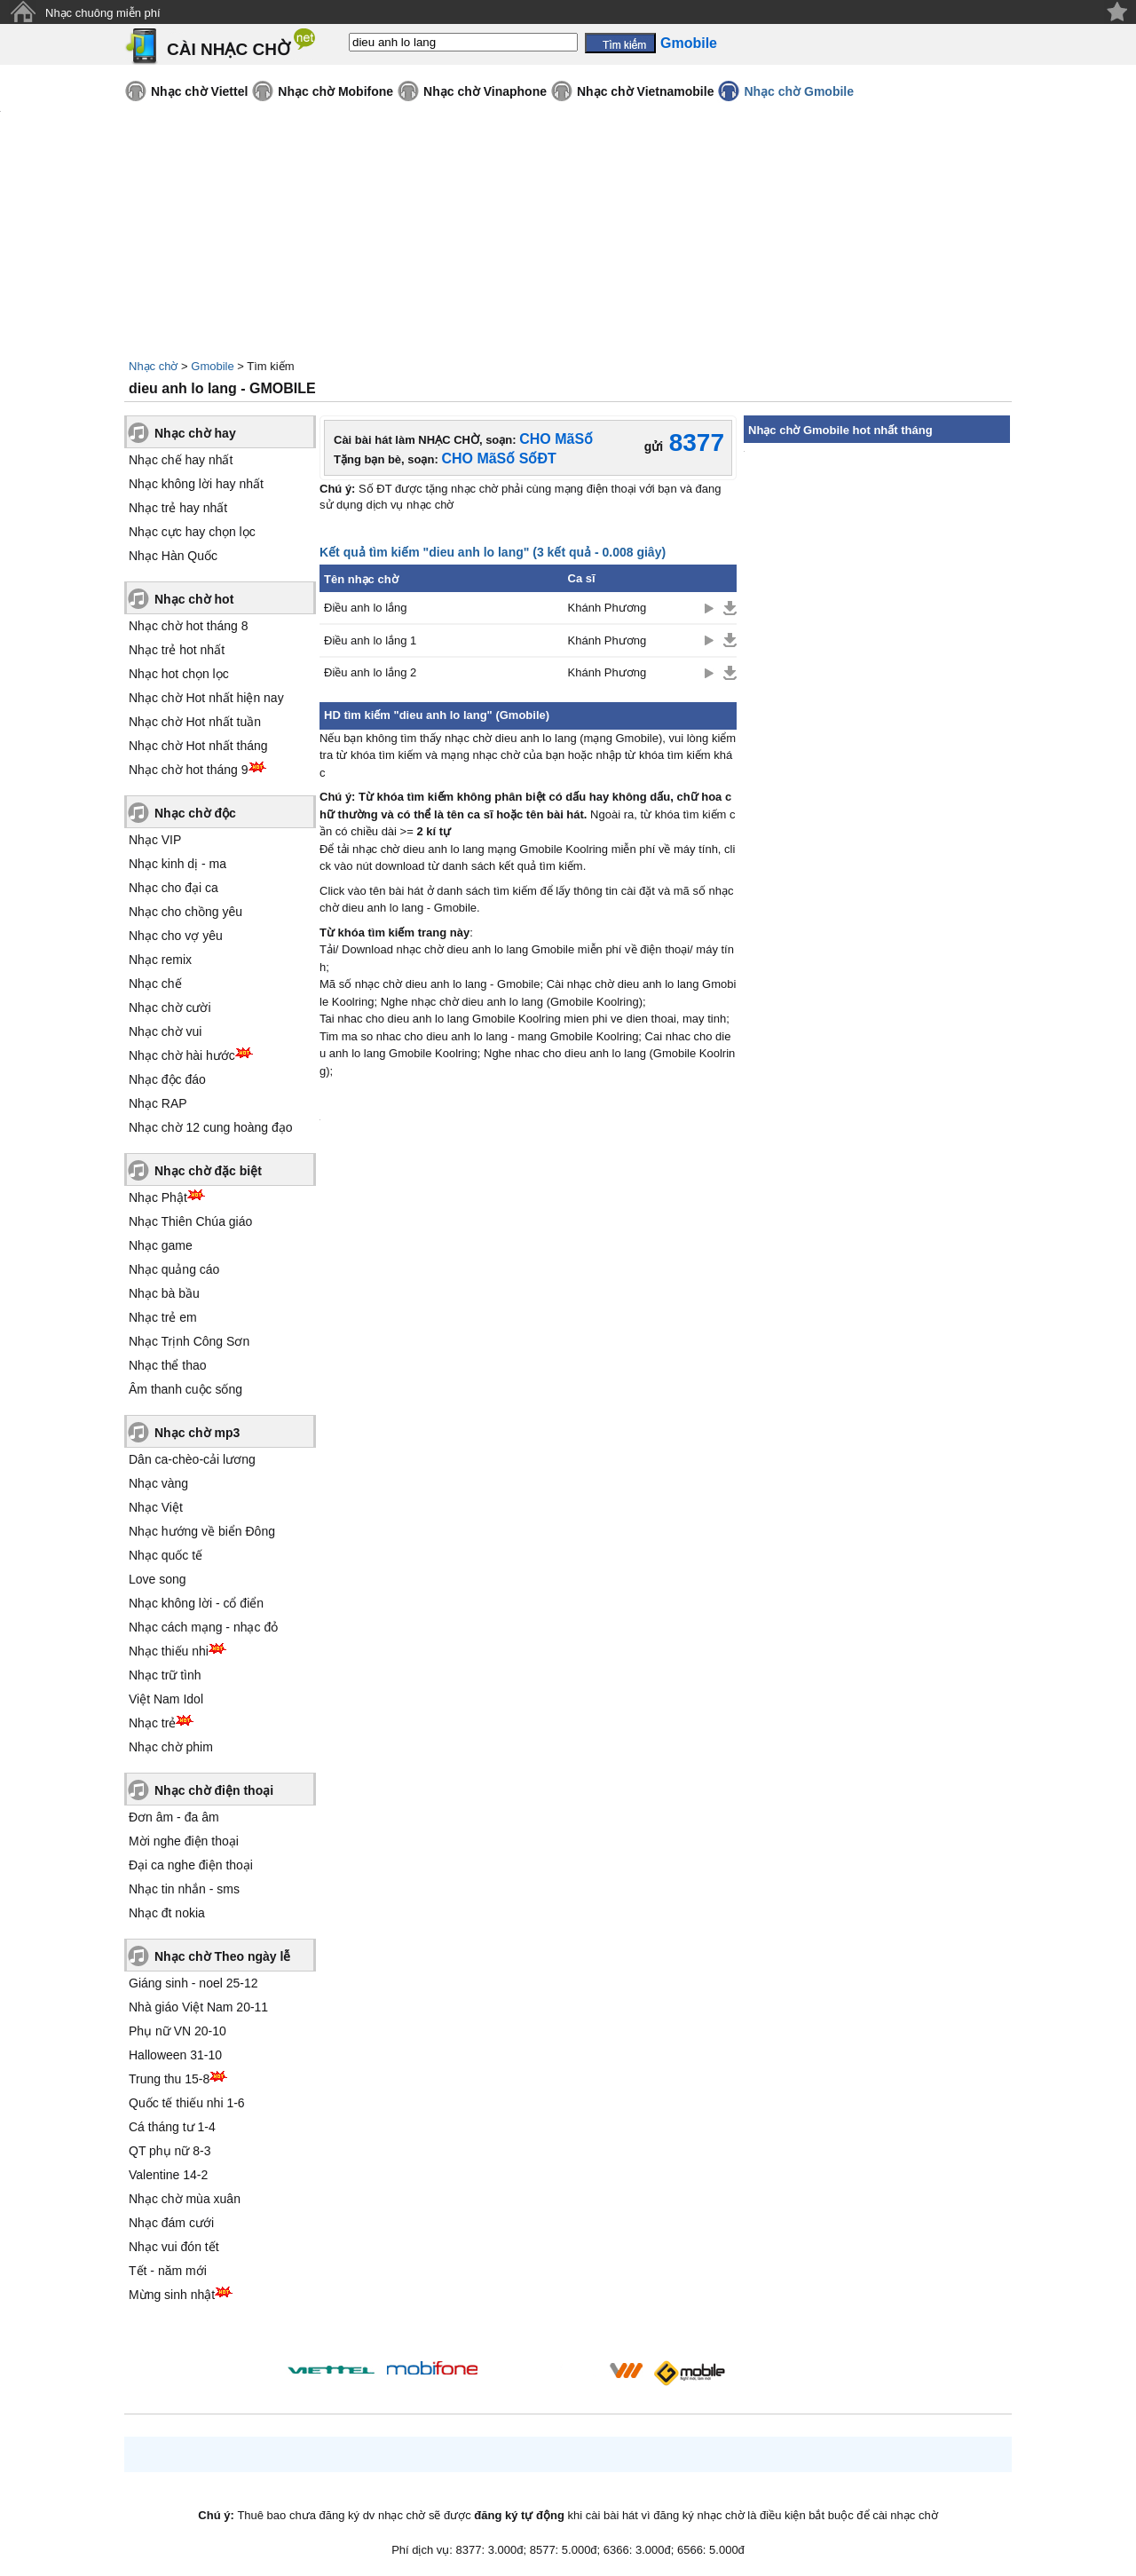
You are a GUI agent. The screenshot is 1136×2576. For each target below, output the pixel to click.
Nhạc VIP (155, 840)
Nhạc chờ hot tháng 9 (188, 770)
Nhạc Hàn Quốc (173, 556)
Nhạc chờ (153, 366)
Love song (157, 1579)
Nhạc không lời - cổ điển (196, 1603)
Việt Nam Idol (166, 1699)
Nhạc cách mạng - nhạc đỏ (203, 1627)
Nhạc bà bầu (164, 1293)
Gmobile (212, 366)
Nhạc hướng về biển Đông (202, 1531)
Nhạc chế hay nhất (181, 460)
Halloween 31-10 (175, 2055)
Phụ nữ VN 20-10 (177, 2031)
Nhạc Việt (156, 1507)
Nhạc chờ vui (165, 1031)
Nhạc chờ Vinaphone (485, 91)
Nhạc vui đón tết (174, 2247)
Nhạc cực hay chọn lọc (192, 532)
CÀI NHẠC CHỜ (228, 49)
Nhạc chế (155, 983)
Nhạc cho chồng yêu (185, 912)
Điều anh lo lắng (365, 607)
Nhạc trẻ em (163, 1317)
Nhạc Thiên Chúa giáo (190, 1221)
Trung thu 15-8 (169, 2079)
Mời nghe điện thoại (184, 1841)
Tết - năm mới (168, 2271)
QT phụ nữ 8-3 (169, 2151)
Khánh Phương (607, 607)
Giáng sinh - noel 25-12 (193, 1983)
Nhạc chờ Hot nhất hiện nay (206, 698)
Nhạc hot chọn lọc (179, 674)
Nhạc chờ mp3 (197, 1433)
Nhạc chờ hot (193, 599)
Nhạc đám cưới (171, 2223)
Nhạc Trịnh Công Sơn (189, 1341)
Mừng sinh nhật (172, 2295)
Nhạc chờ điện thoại (213, 1790)
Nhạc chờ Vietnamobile (645, 91)
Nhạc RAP (158, 1103)
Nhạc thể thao (168, 1365)
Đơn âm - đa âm (174, 1817)
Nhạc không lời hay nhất (196, 484)
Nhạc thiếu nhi (169, 1651)
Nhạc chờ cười (170, 1007)
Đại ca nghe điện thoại (191, 1865)
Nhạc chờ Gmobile (799, 91)
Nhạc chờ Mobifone (335, 91)
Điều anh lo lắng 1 (370, 640)
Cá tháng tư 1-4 (172, 2127)
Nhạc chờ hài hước (182, 1055)
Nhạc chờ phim (171, 1747)
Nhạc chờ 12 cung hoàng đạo (211, 1127)
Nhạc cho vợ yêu (176, 935)
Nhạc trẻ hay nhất (178, 508)
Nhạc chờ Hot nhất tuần (195, 722)
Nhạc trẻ (152, 1723)
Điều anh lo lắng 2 (370, 672)
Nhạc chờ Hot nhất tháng (198, 746)
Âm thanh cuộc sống (185, 1389)
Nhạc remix (160, 959)
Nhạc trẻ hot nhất (177, 650)
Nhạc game (161, 1245)
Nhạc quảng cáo (174, 1269)
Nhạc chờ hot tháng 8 (188, 626)
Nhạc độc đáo (167, 1079)
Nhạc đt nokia (167, 1913)
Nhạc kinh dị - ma (177, 864)
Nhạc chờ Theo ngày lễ (222, 1956)
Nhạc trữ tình (165, 1675)
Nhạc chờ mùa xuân (185, 2199)
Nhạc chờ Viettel (199, 91)
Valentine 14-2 (168, 2175)
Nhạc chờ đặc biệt (208, 1171)
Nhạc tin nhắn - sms (184, 1889)
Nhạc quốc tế (165, 1555)
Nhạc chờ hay (195, 433)
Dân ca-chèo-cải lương (192, 1459)
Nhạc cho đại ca (173, 888)
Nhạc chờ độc (195, 813)
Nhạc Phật (158, 1197)
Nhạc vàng (158, 1483)
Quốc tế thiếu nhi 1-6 (187, 2103)
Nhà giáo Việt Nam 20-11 (198, 2007)
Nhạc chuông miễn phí (103, 13)
